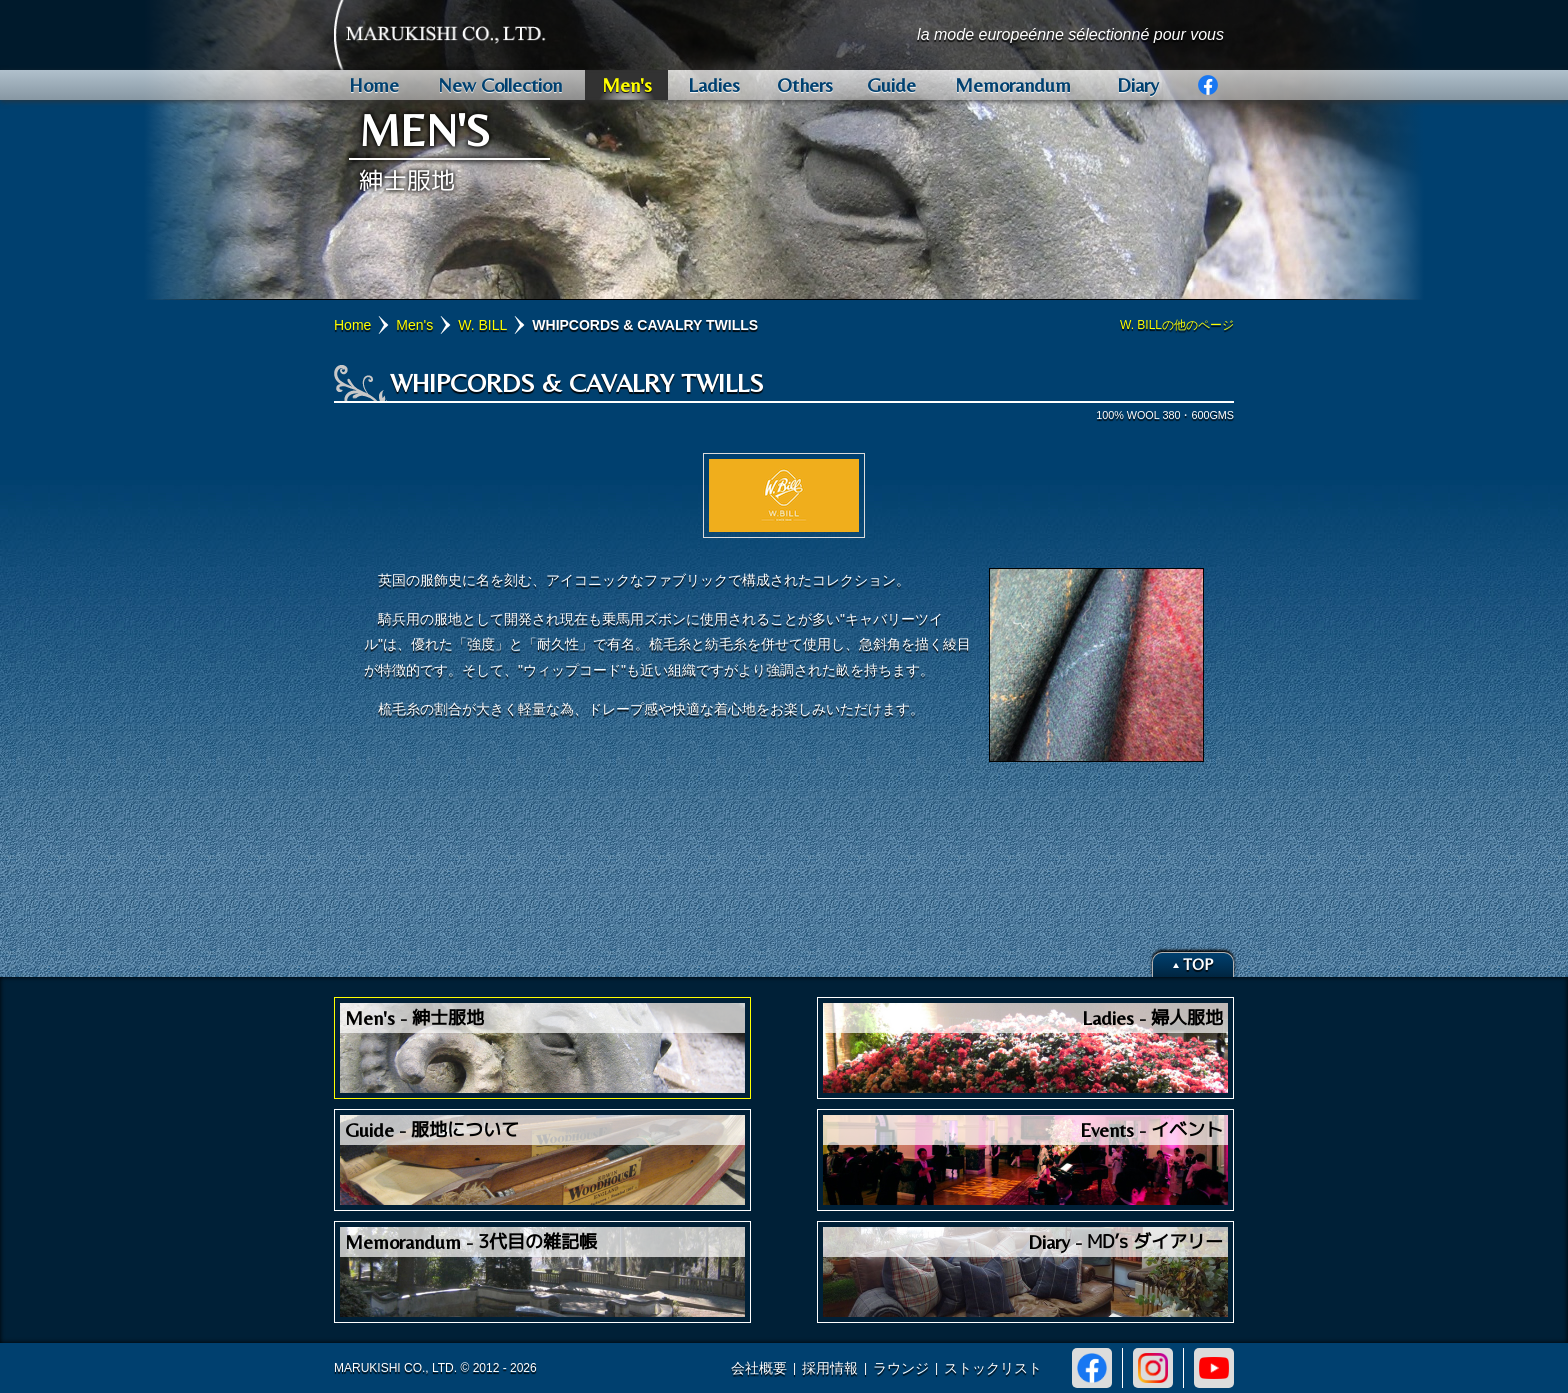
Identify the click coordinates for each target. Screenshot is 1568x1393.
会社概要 (759, 1368)
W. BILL (482, 325)
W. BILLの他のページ (1177, 325)
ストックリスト (993, 1368)
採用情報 (830, 1368)
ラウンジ (901, 1368)
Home (352, 325)
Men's (414, 325)
